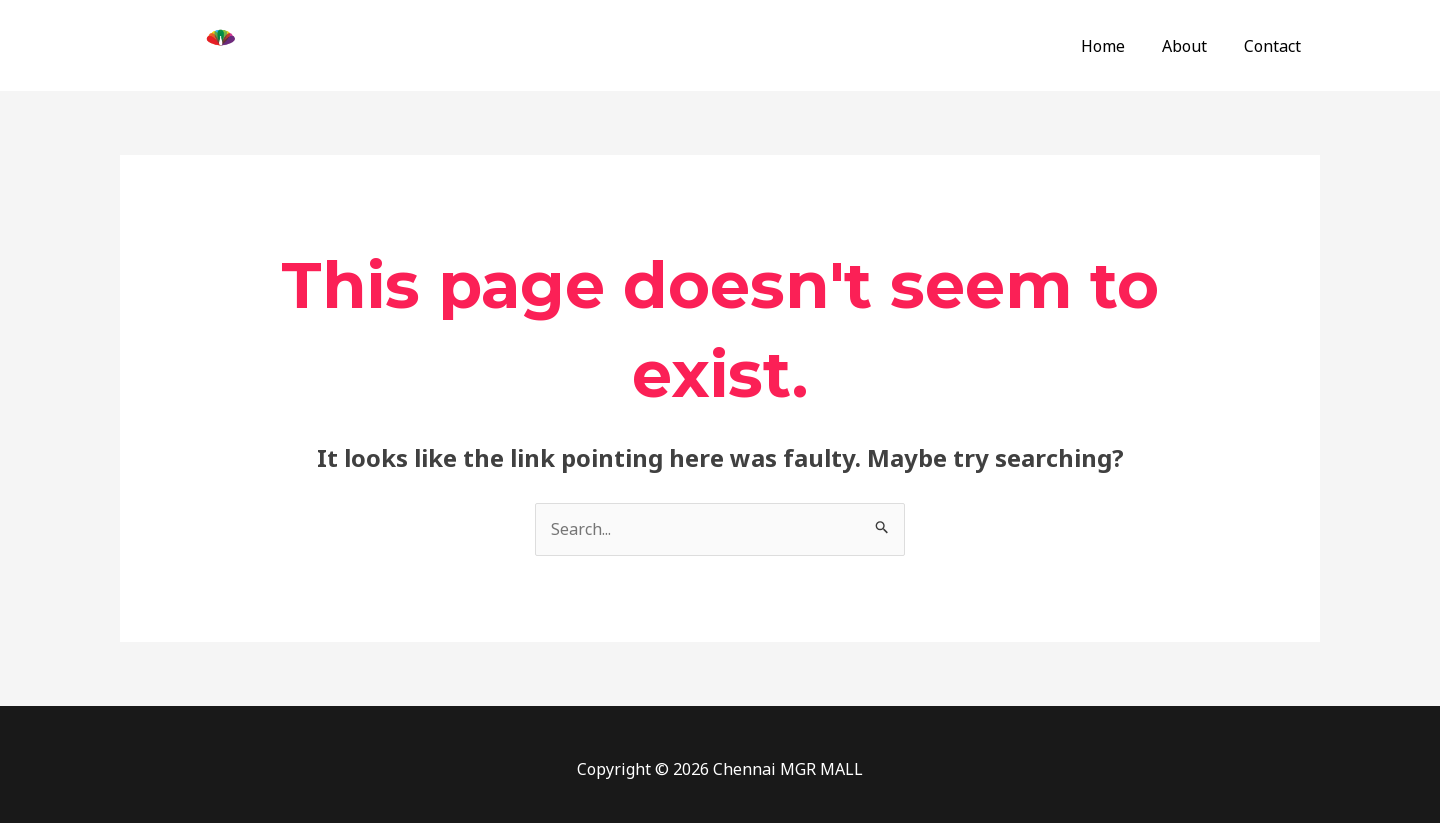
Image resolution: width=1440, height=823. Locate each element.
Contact (1275, 46)
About (1192, 46)
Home (1116, 46)
